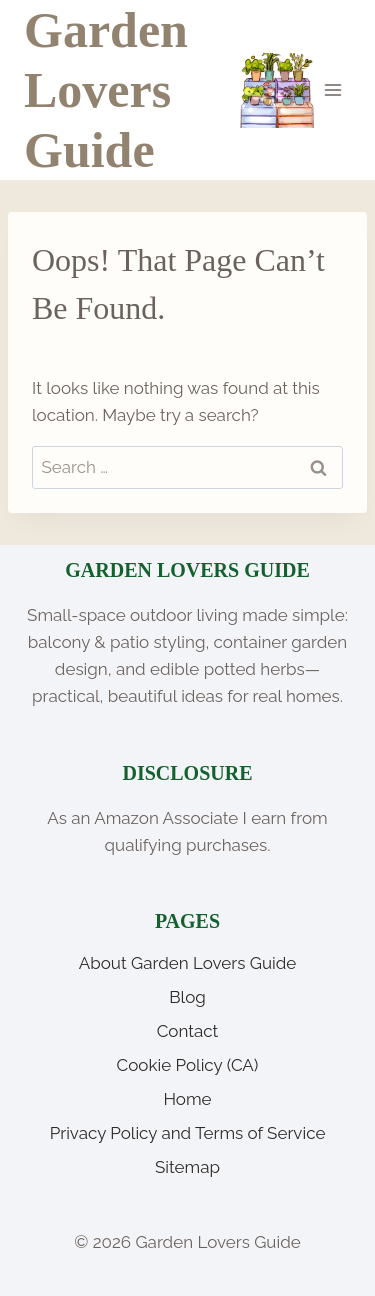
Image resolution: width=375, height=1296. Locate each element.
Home (187, 1099)
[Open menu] (332, 89)
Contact (188, 1031)
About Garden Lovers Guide (188, 963)
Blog (187, 997)
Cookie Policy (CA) (188, 1065)
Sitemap (187, 1167)
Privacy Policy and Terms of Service (188, 1133)
